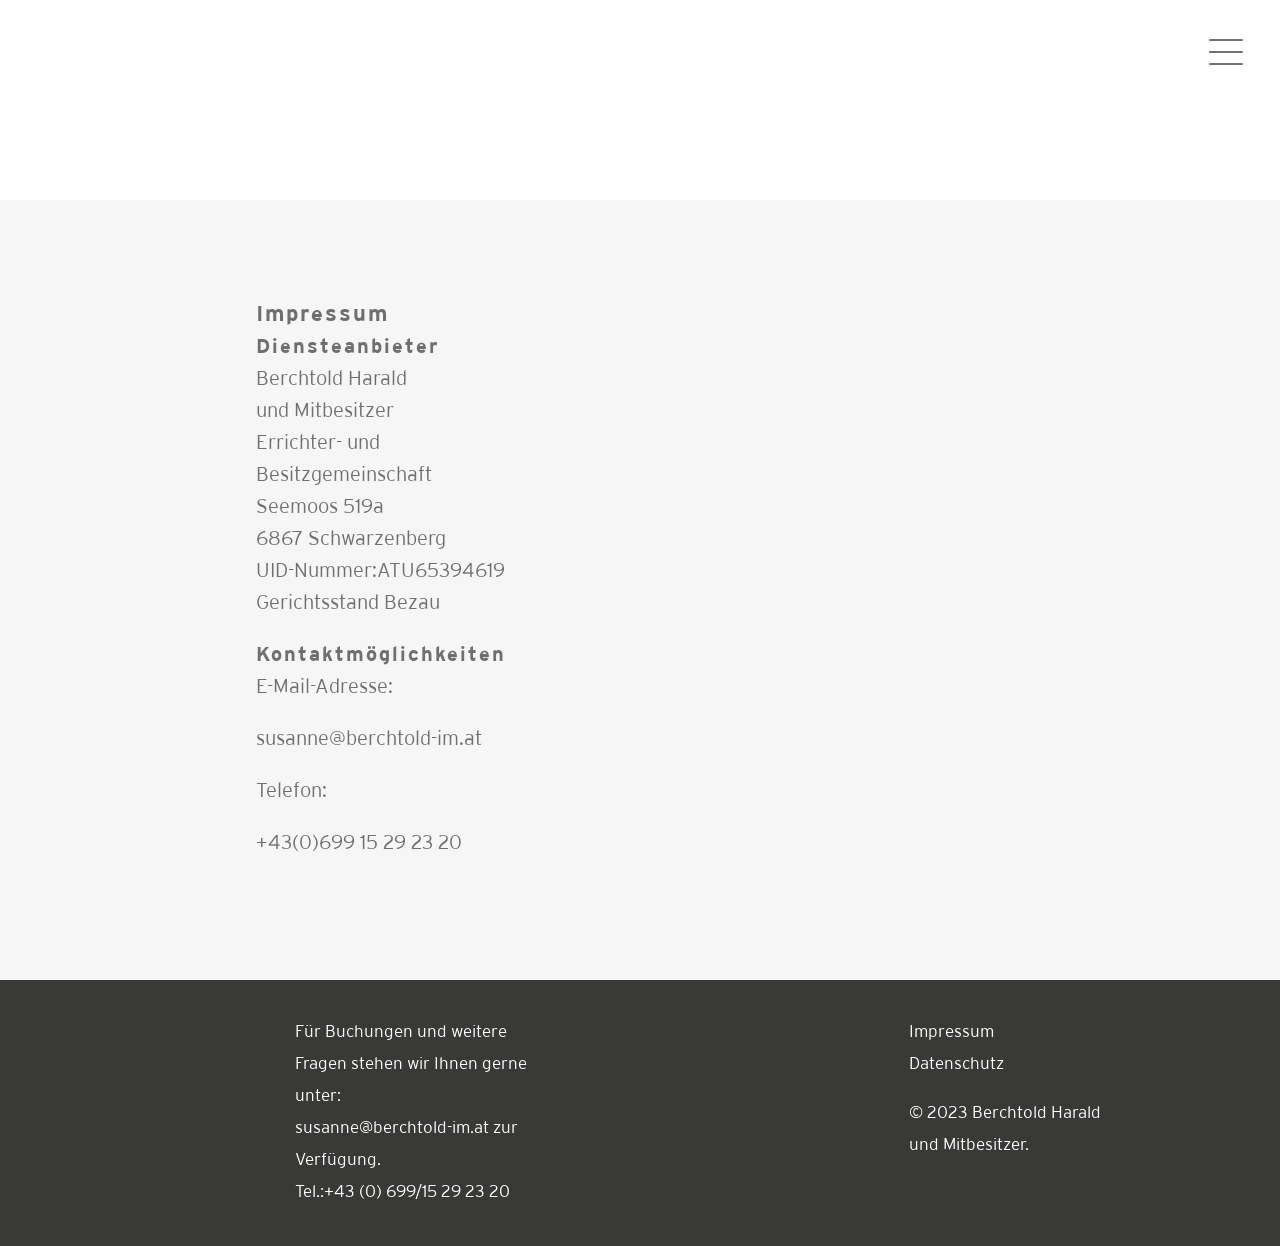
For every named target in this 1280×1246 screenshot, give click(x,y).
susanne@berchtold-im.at (369, 739)
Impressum (951, 1032)
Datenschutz (956, 1064)
